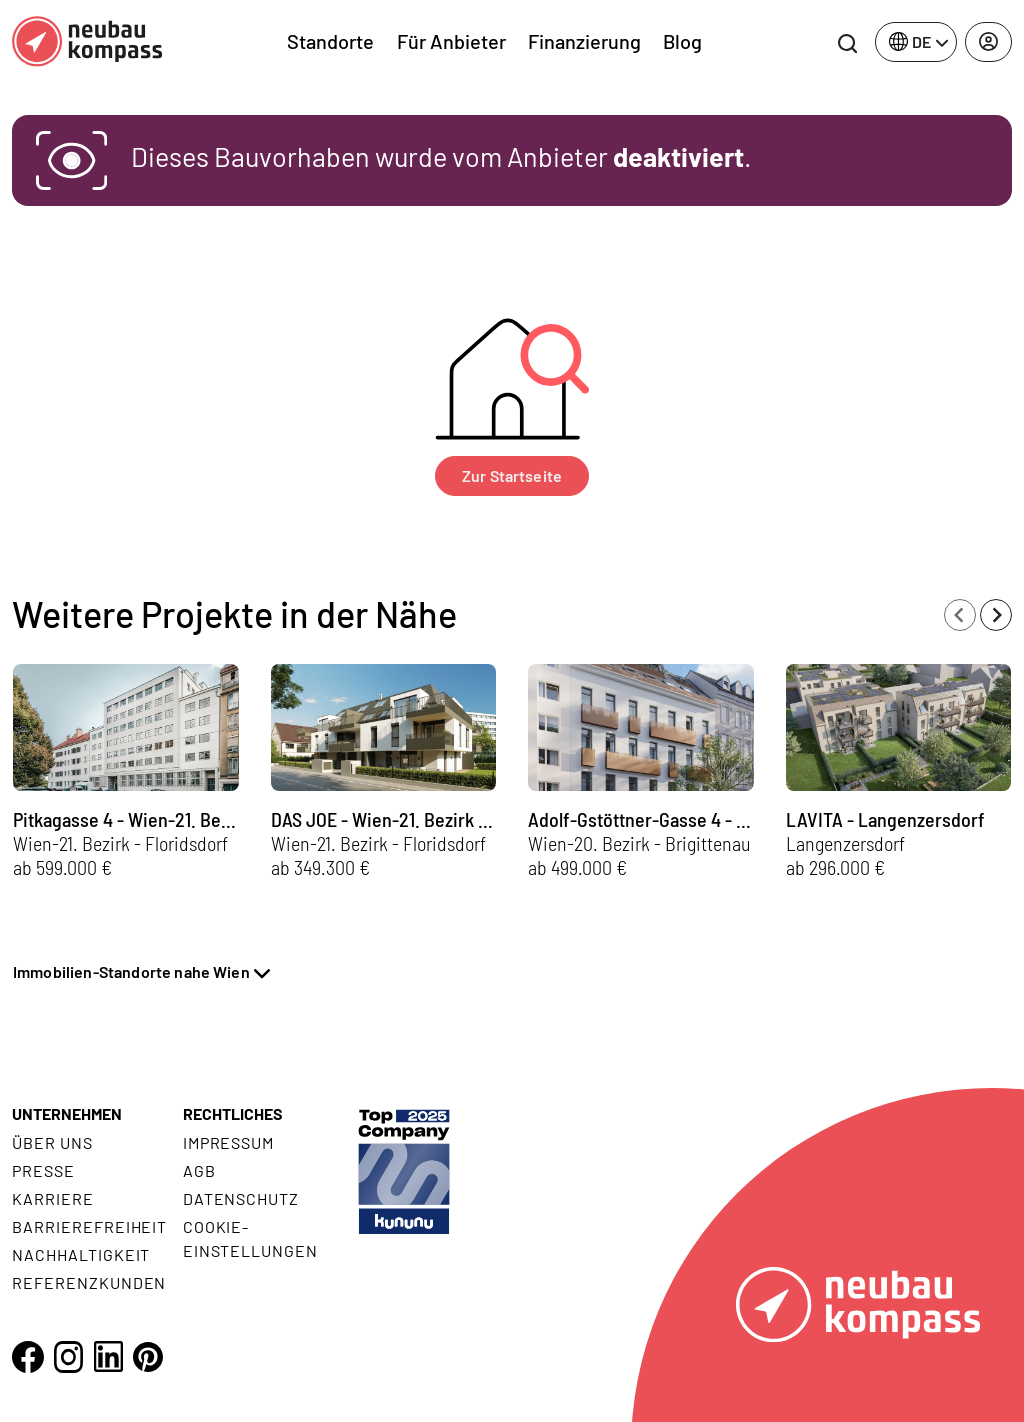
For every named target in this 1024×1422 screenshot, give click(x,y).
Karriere (53, 1198)
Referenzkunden (89, 1282)
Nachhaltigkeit (81, 1254)
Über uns (52, 1142)
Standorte (330, 41)
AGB (199, 1170)
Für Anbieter (451, 41)
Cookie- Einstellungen (250, 1238)
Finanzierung (584, 41)
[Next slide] (996, 615)
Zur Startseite (512, 475)
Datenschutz (241, 1198)
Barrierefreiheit (89, 1226)
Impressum (229, 1142)
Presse (43, 1170)
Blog (682, 41)
